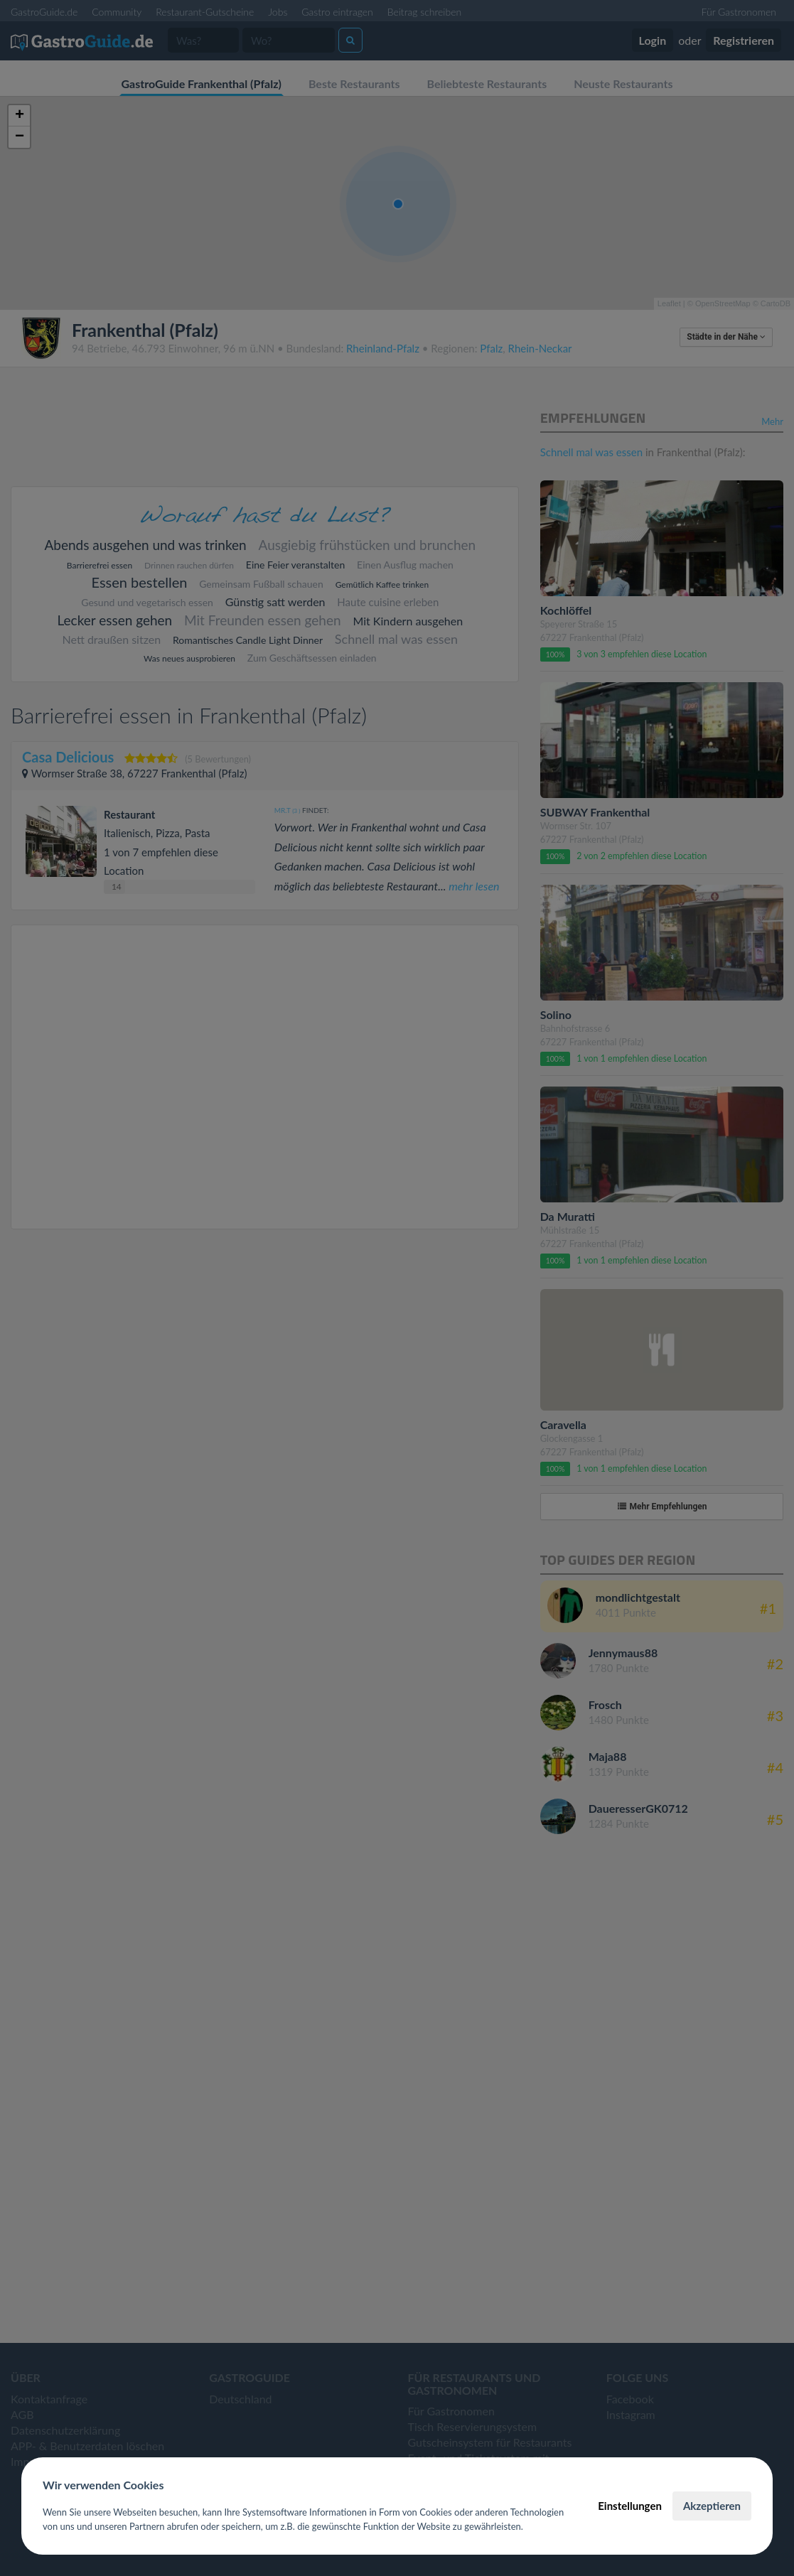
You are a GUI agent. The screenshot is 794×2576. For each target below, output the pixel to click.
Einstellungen (630, 2505)
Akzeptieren (712, 2505)
